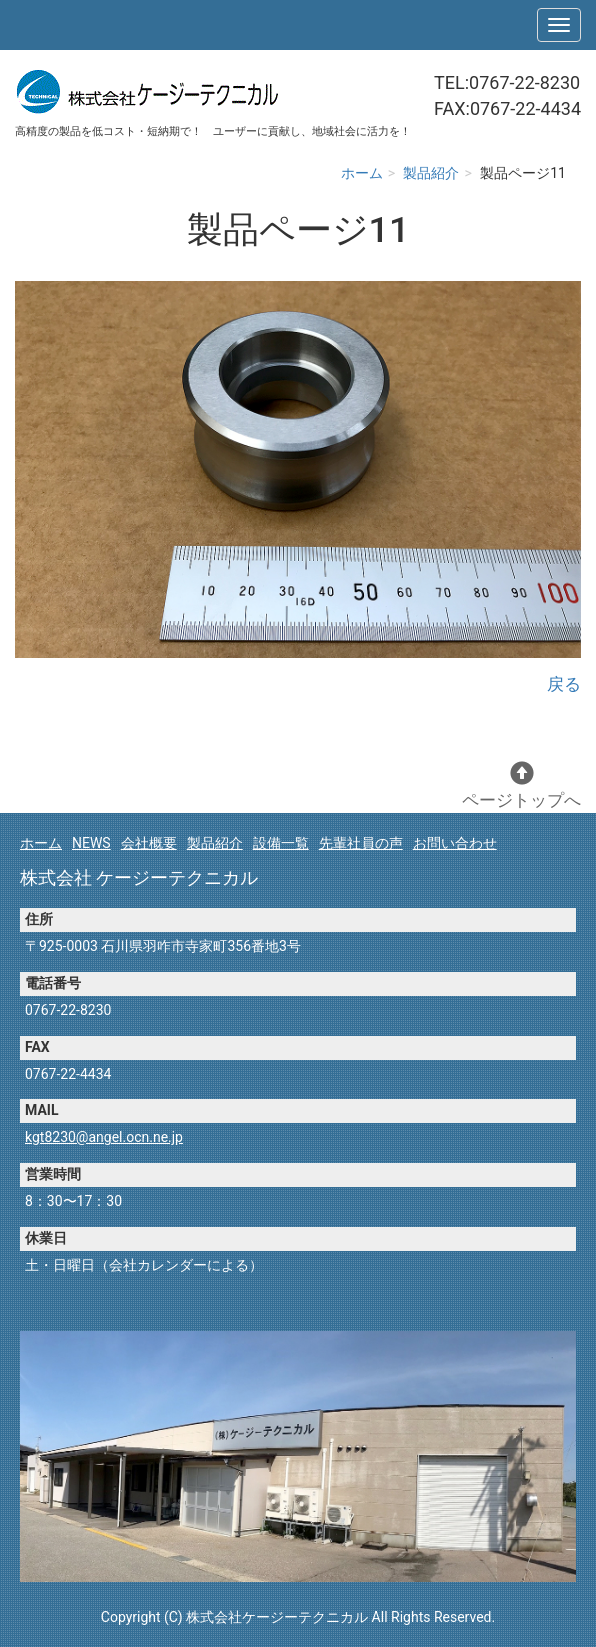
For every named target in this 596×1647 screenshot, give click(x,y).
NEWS (91, 843)
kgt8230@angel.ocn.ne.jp (104, 1137)
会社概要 (149, 843)
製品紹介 (431, 173)
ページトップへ (521, 785)
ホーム (362, 173)
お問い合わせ (455, 843)
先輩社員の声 (361, 843)
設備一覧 (281, 843)
